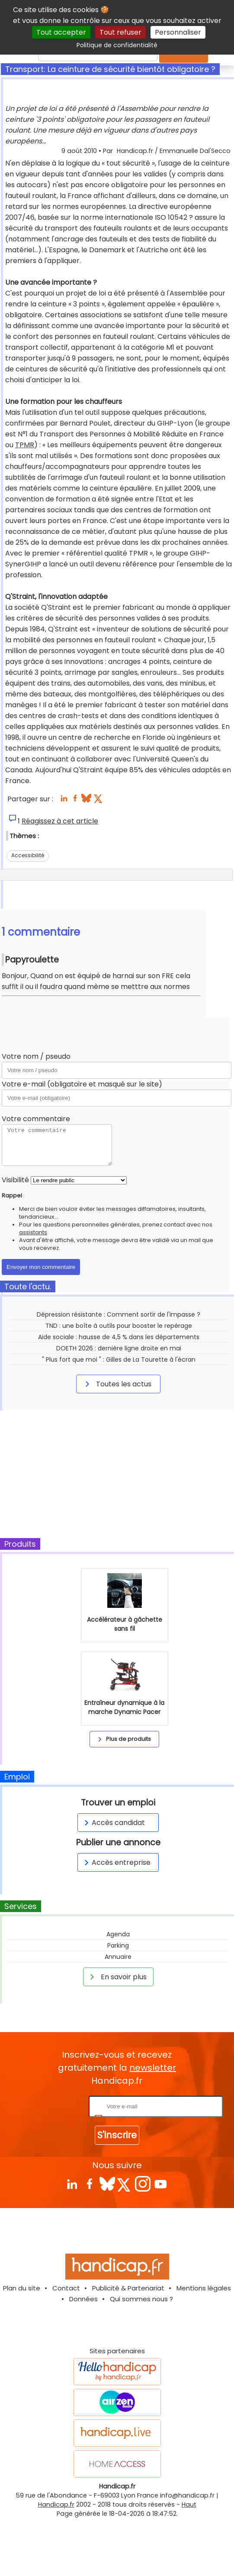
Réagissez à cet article (60, 821)
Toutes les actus (116, 1384)
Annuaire (118, 1956)
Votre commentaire (36, 1119)
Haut (189, 2504)
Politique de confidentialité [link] (117, 45)
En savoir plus (117, 1976)
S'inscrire (117, 2135)
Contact (66, 2288)
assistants (33, 1232)
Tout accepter (61, 32)
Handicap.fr (56, 2504)
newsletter (152, 2068)
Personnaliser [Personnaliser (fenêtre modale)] (178, 32)
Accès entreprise (116, 1862)
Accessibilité (27, 855)
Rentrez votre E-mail (52, 2106)
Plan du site (21, 2288)
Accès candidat (113, 1822)
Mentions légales (203, 2288)
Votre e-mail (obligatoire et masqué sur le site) (82, 1084)
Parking (118, 1945)
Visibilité (15, 1180)
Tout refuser (120, 32)
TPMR (24, 445)
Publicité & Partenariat (128, 2288)
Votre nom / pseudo (36, 1056)
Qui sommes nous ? (141, 2298)
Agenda (118, 1934)
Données (83, 2298)
